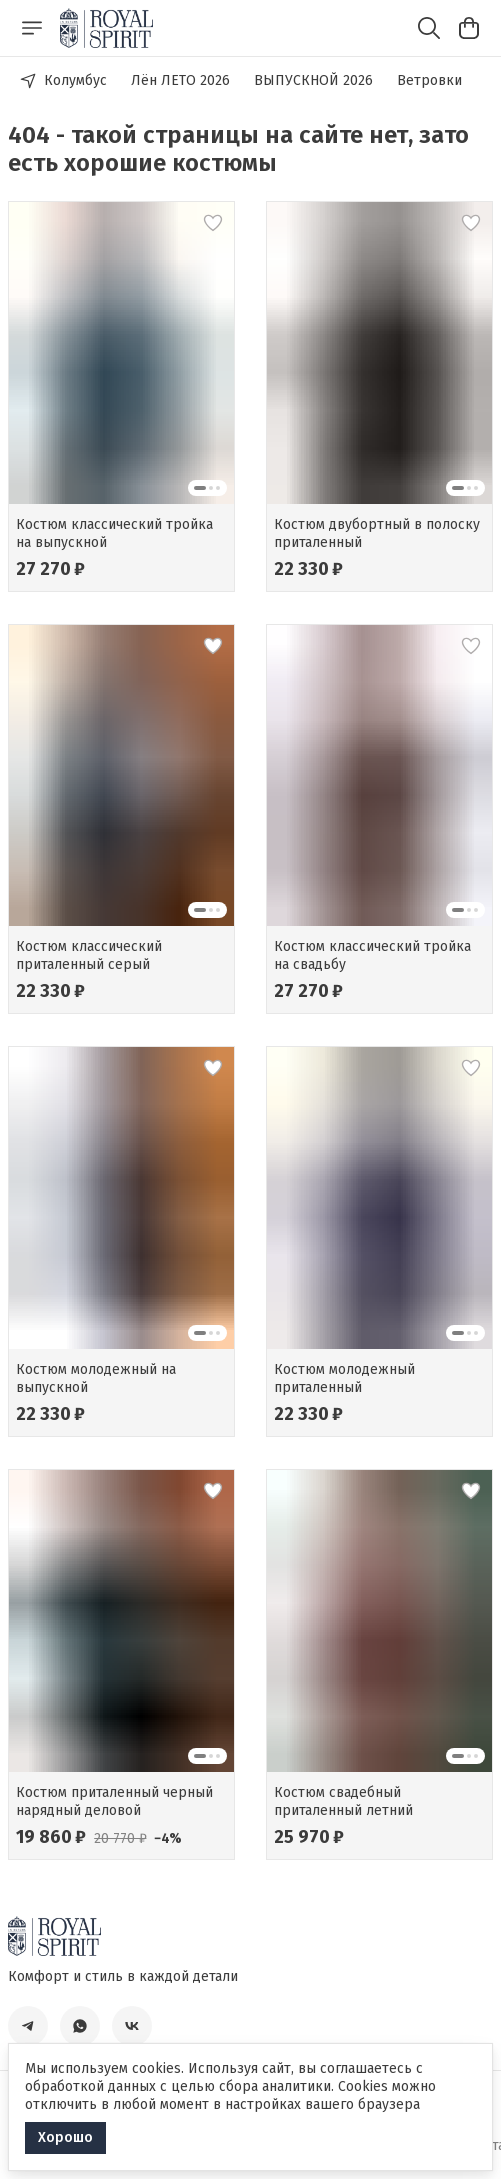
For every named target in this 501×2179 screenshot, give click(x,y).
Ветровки (429, 80)
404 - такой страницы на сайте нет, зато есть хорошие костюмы (238, 149)
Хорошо (65, 2137)
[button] (121, 352)
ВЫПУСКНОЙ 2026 (313, 80)
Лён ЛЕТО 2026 (180, 80)
